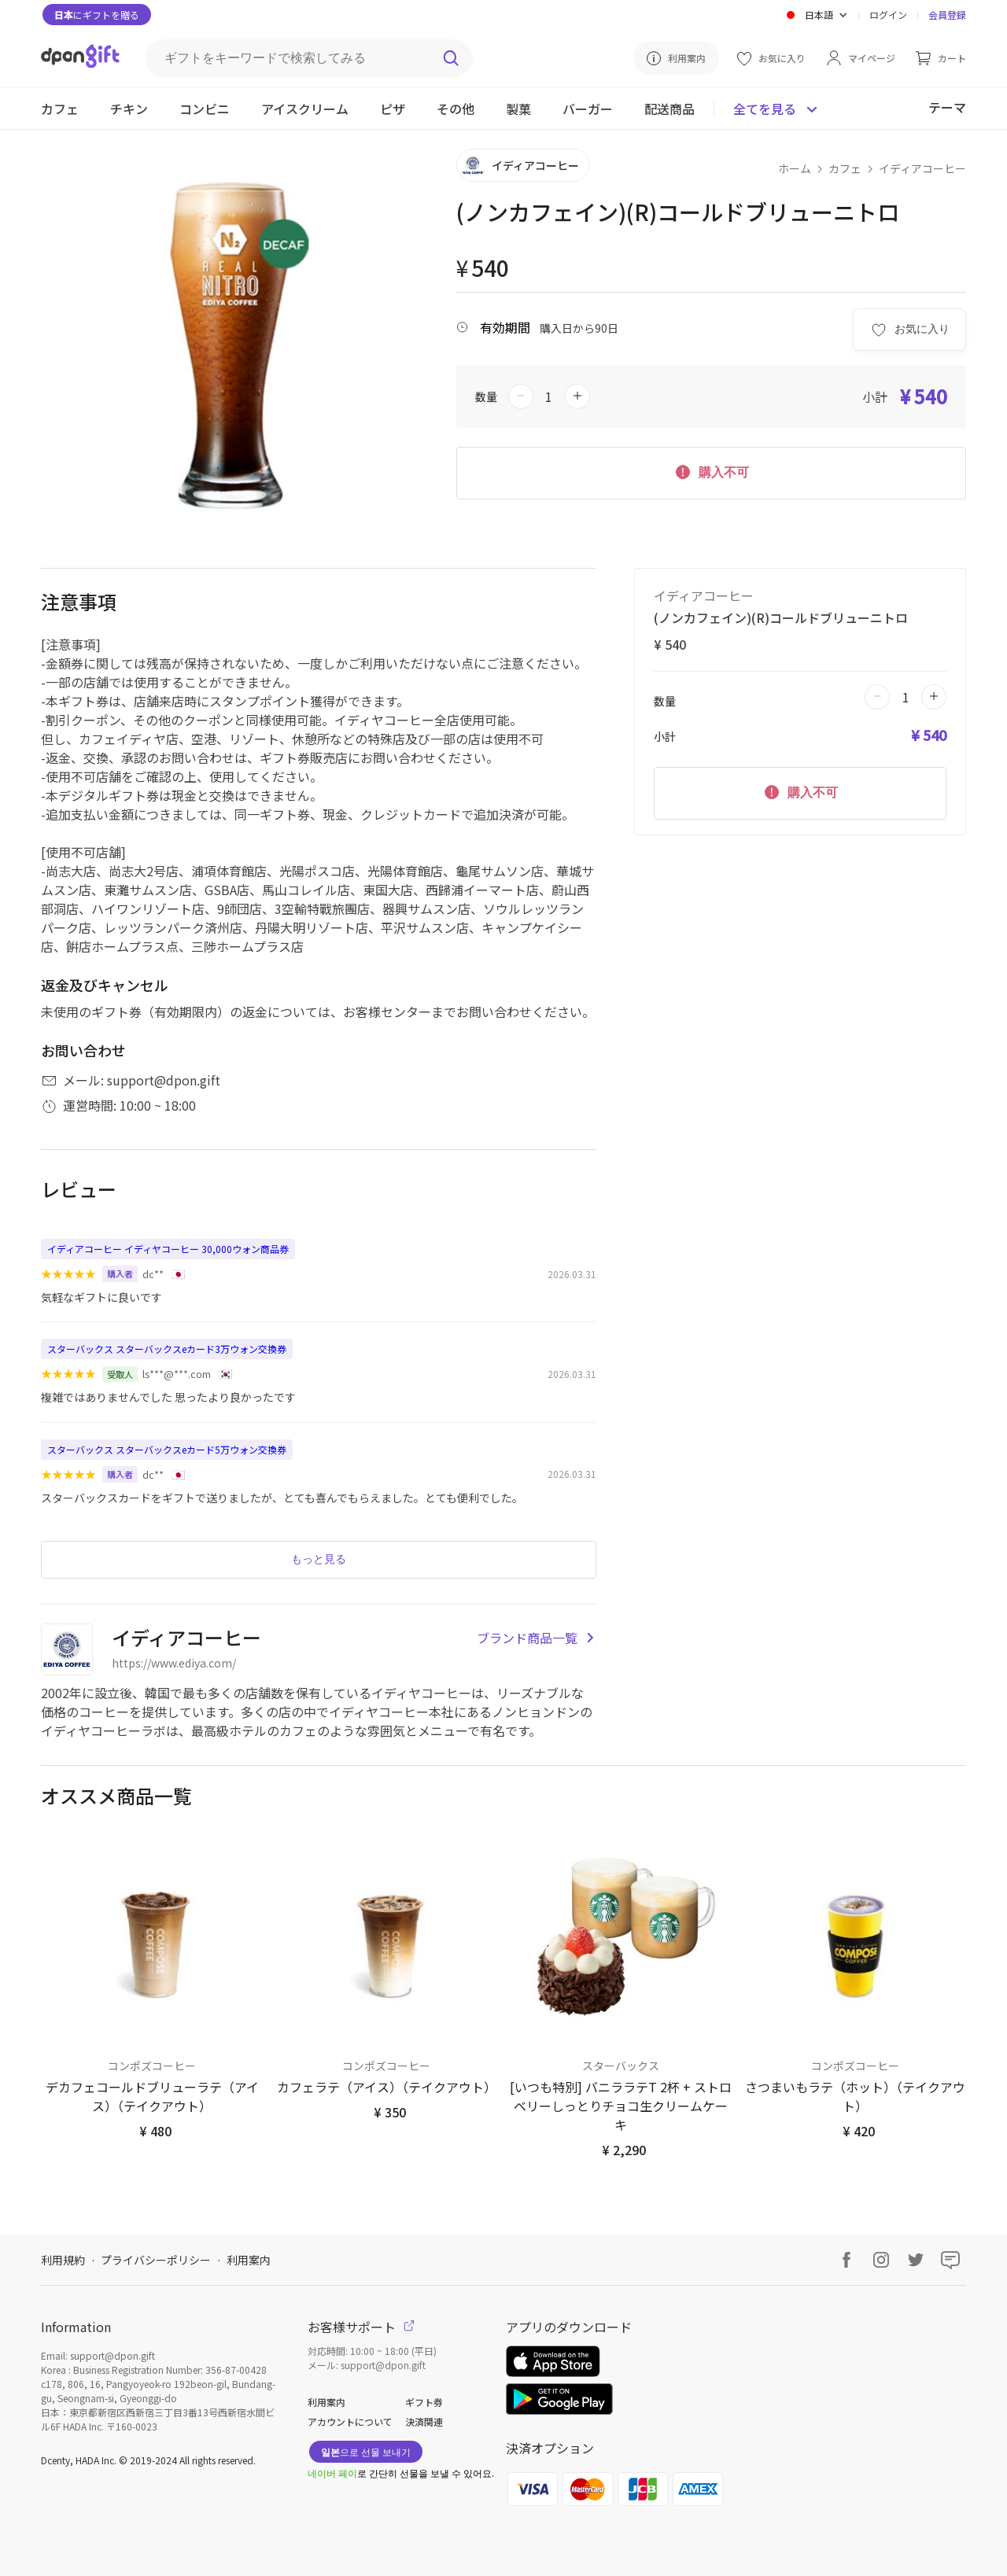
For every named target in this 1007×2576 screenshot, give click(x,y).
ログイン (888, 14)
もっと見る (318, 1559)
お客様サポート (361, 2326)
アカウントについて (350, 2421)
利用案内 (249, 2260)
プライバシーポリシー (156, 2260)
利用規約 (63, 2260)
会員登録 (947, 14)
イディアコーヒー (922, 168)
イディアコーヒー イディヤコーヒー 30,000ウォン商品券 (168, 1248)
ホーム (794, 168)
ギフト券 (424, 2401)
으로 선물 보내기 (366, 2451)
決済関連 (424, 2421)
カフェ (844, 168)
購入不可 (711, 471)
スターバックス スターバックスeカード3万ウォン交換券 (166, 1348)
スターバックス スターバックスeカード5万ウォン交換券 (166, 1449)
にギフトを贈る (96, 14)
